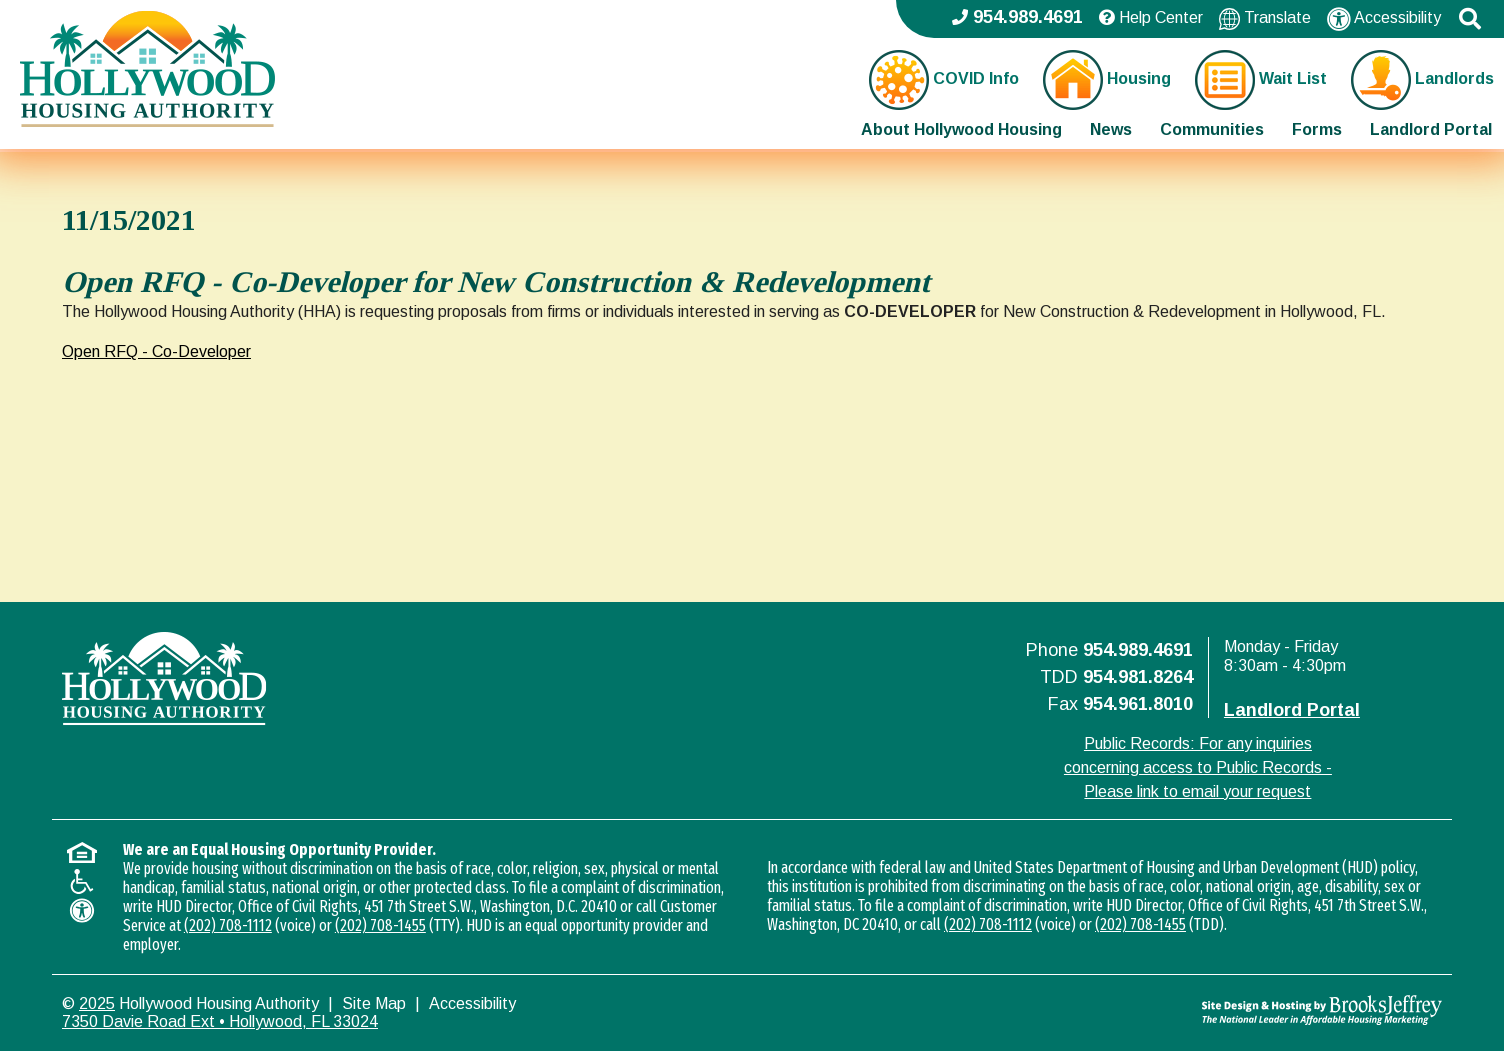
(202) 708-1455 (380, 925)
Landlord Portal (1431, 129)
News (1111, 129)
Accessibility (1384, 19)
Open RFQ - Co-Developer (156, 351)
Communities (1212, 129)
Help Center (1151, 17)
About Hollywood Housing (961, 129)
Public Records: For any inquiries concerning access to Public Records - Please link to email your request (1198, 767)
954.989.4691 (1138, 650)
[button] (1470, 19)
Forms (1317, 129)
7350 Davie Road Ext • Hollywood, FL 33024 (220, 1021)
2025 (97, 1003)
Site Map (374, 1003)
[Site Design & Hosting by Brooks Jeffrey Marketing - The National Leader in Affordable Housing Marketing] (1269, 1010)
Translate (1265, 18)
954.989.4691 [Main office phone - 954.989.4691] (1017, 17)
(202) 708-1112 (228, 925)
